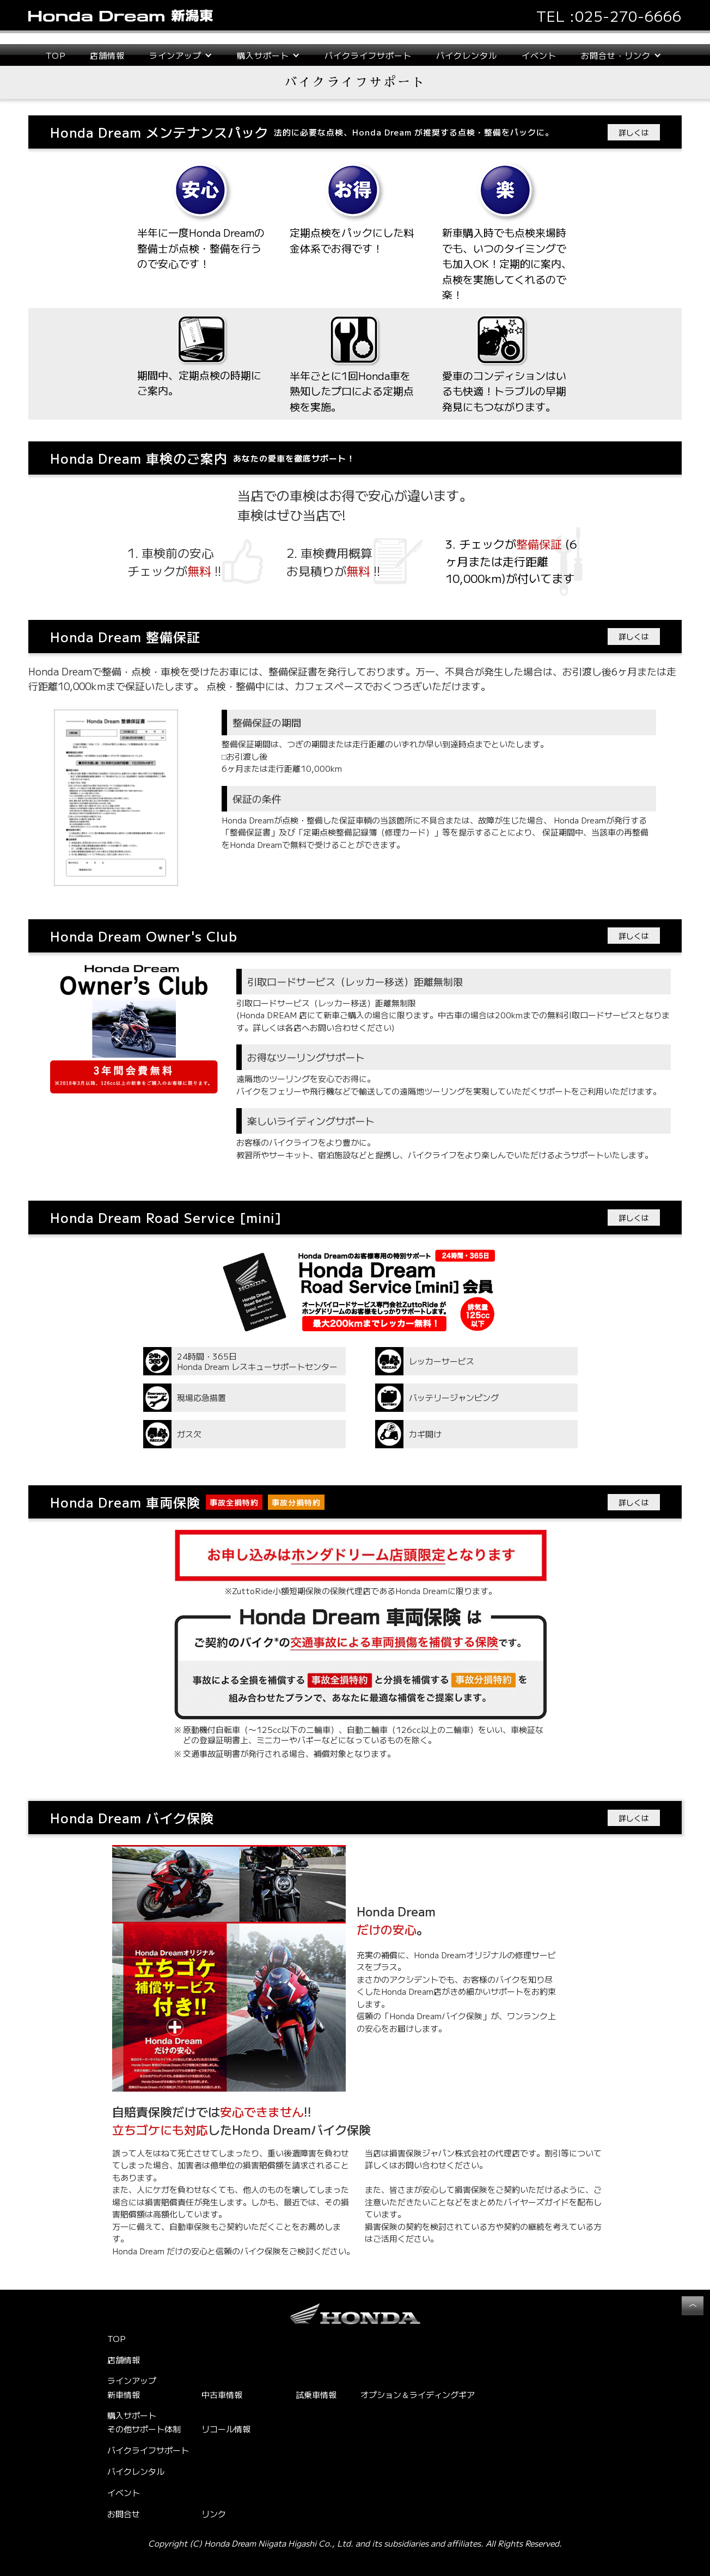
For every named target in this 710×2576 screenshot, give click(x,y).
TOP (55, 55)
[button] (180, 55)
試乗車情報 (316, 2394)
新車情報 (123, 2394)
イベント (539, 55)
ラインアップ (131, 2380)
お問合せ (123, 2513)
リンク (213, 2513)
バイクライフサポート (368, 55)
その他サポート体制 (144, 2428)
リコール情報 (225, 2428)
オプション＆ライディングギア (417, 2394)
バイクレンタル (466, 55)
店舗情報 (107, 55)
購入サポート (131, 2415)
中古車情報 (221, 2394)
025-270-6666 (628, 15)
